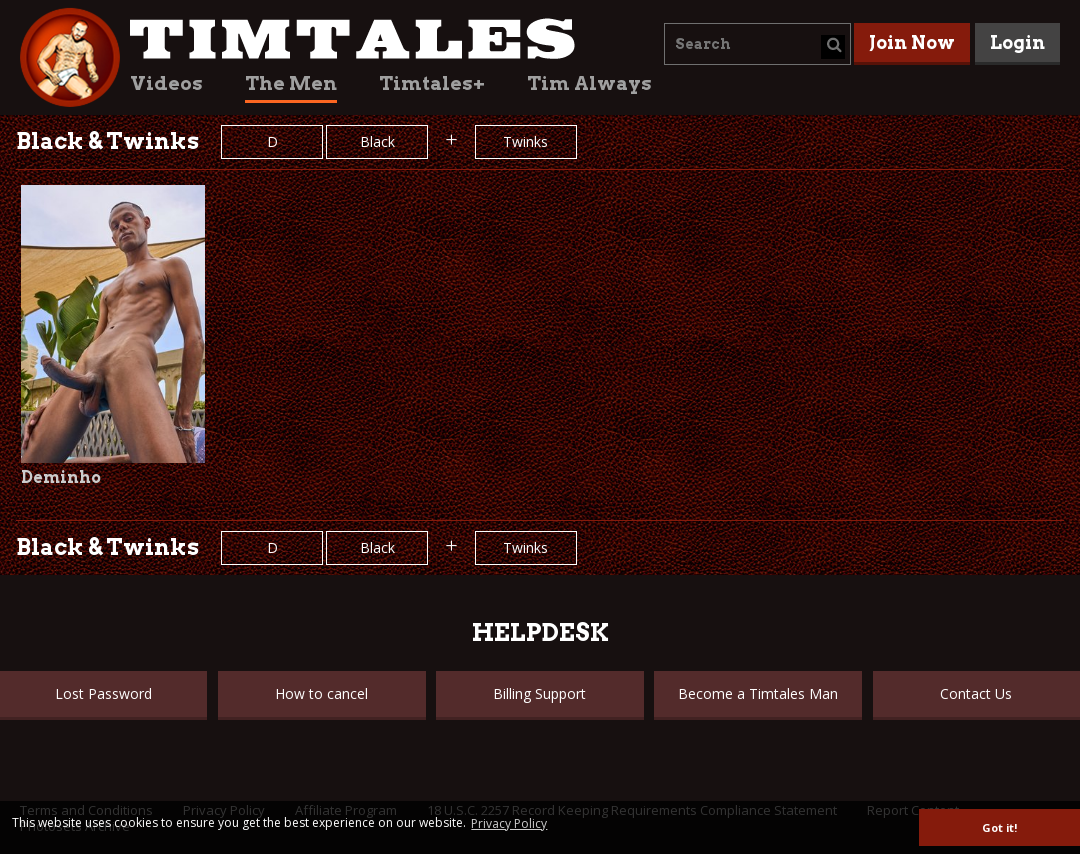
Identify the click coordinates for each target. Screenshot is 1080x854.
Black (377, 141)
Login (1017, 42)
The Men (291, 83)
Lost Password (103, 693)
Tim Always (589, 83)
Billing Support (539, 693)
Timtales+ (432, 83)
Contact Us (976, 693)
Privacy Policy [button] (509, 823)
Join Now (912, 42)
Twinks (525, 141)
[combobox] (757, 44)
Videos (166, 83)
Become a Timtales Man (758, 693)
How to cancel (321, 693)
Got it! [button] (999, 827)
